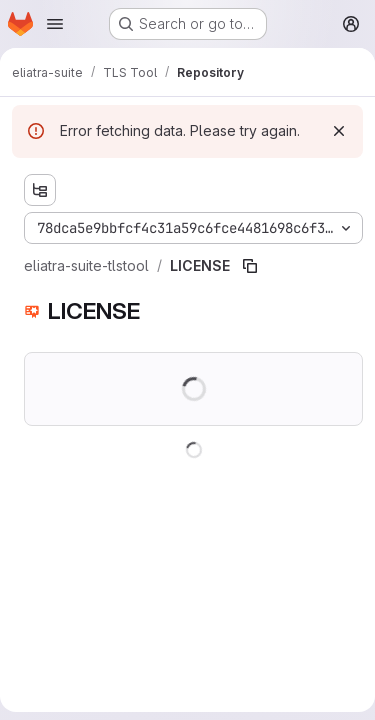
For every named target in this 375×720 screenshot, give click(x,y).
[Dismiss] (339, 131)
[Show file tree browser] (40, 190)
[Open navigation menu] (55, 24)
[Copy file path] (250, 266)
